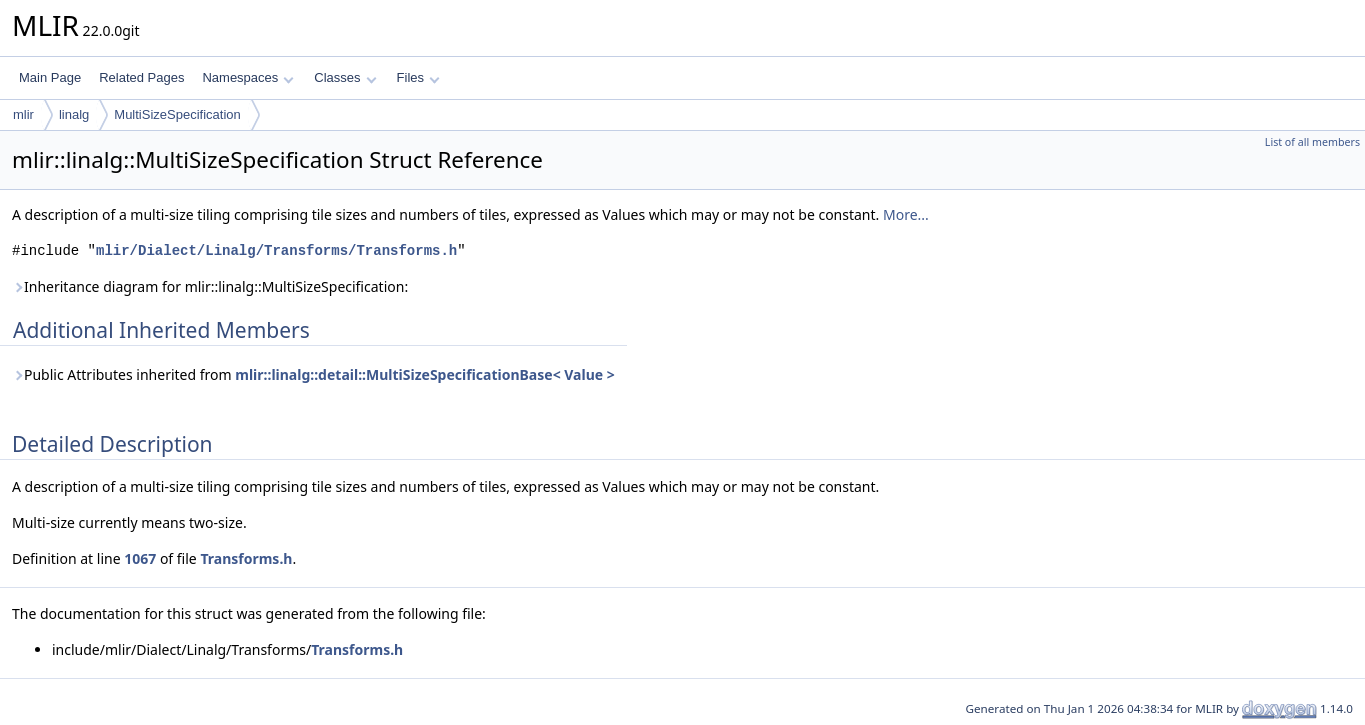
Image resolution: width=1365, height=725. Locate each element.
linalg (74, 114)
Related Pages (141, 77)
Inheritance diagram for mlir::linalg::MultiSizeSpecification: (210, 286)
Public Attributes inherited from (313, 374)
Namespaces (247, 77)
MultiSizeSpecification (177, 114)
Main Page (50, 77)
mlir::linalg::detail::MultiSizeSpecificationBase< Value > (425, 374)
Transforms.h (246, 558)
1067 (140, 558)
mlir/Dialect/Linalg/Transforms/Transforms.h (276, 250)
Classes (345, 77)
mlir (23, 114)
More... (906, 214)
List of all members (1312, 142)
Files (418, 77)
